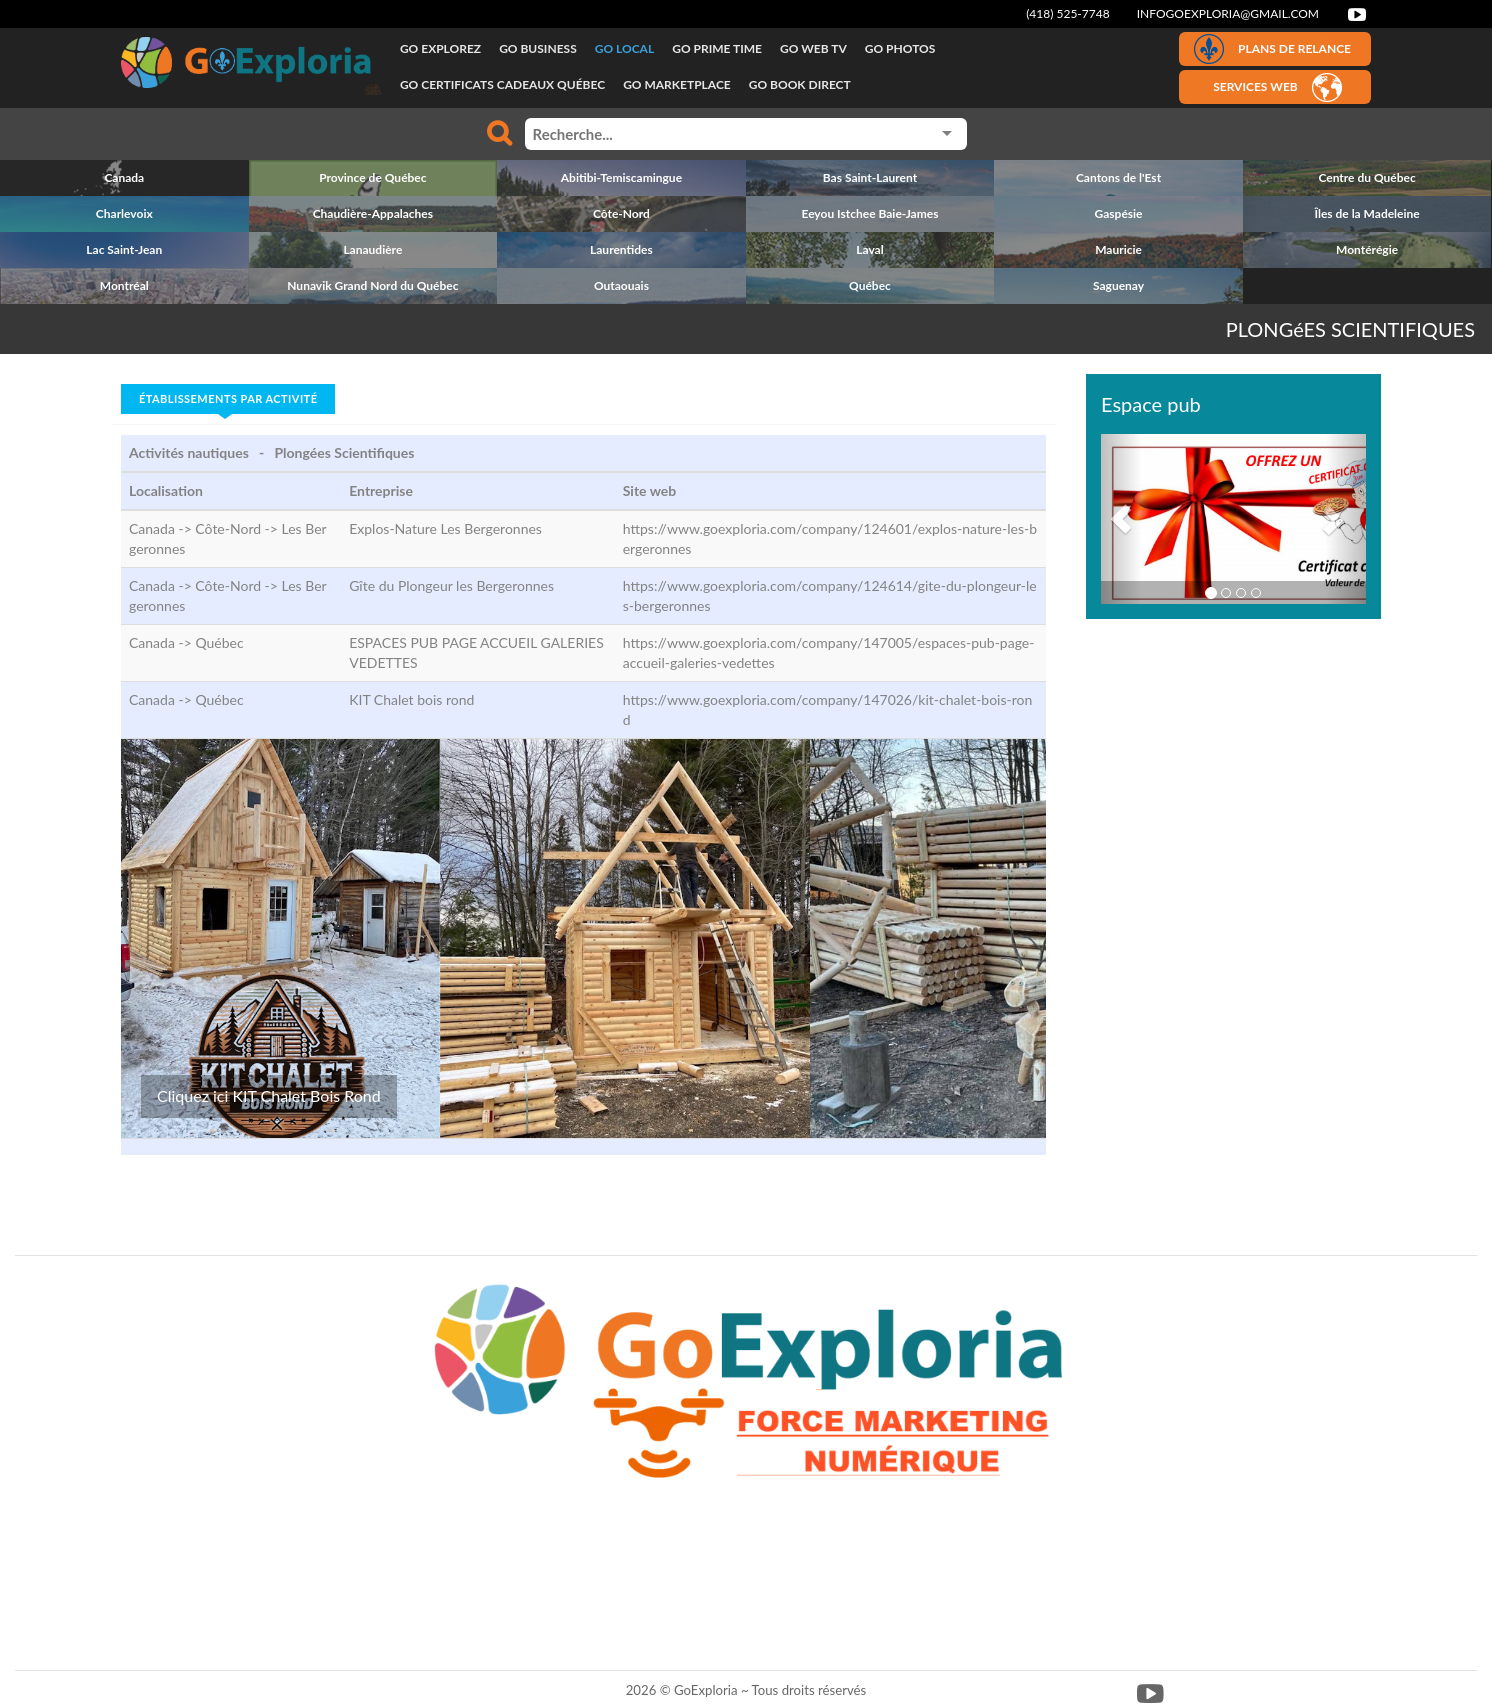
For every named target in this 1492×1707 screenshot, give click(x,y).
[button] (1121, 519)
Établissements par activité (228, 398)
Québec (219, 642)
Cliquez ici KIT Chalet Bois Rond (269, 1095)
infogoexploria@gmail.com (1228, 13)
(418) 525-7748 (1068, 13)
